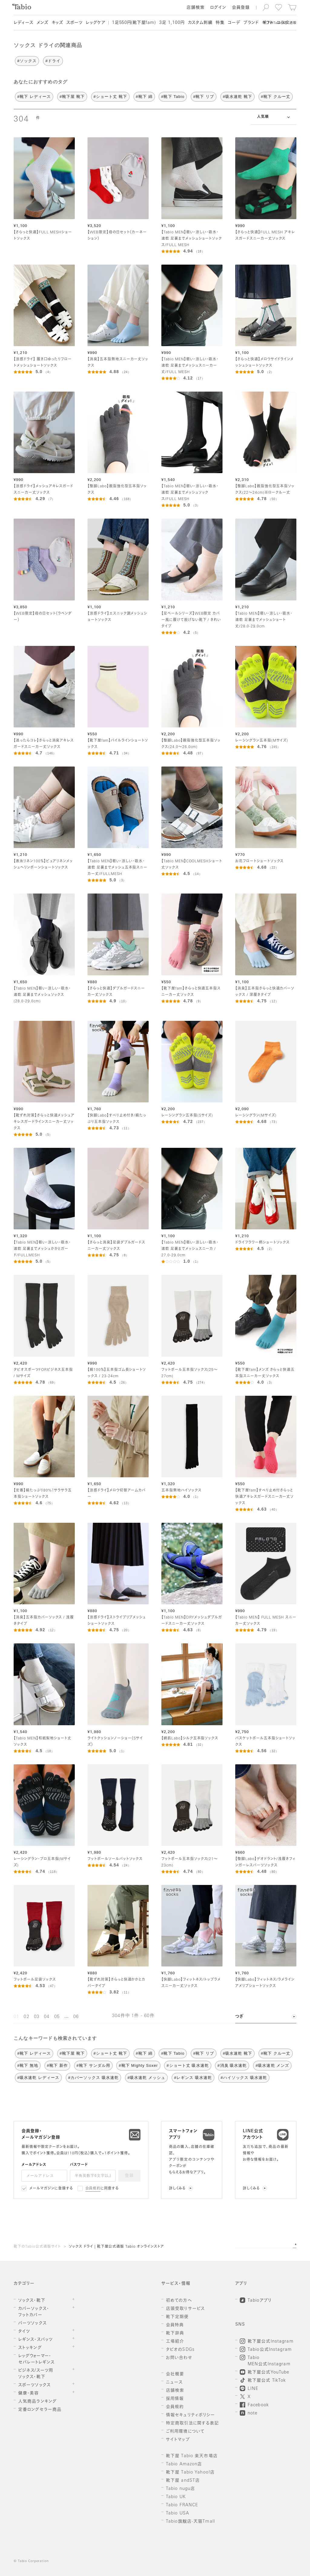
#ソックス (27, 60)
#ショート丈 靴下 (110, 96)
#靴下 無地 (27, 2065)
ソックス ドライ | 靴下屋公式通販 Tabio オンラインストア (116, 2247)
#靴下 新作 (57, 2065)
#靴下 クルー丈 (275, 96)
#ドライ (53, 60)
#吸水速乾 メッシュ (146, 2077)
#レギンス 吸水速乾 (193, 2077)
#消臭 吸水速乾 (232, 2065)
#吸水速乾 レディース (38, 2077)
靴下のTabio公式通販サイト (37, 2247)
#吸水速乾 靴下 (237, 96)
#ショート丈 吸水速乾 (188, 2065)
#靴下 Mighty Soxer (138, 2065)
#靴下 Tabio (172, 96)
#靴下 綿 (144, 96)
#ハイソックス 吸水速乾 (244, 2077)
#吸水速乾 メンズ (272, 2065)
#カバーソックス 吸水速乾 (93, 2077)
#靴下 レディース (34, 96)
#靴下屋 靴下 (72, 96)
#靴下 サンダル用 (93, 2065)
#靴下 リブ (203, 96)
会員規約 (93, 2188)
